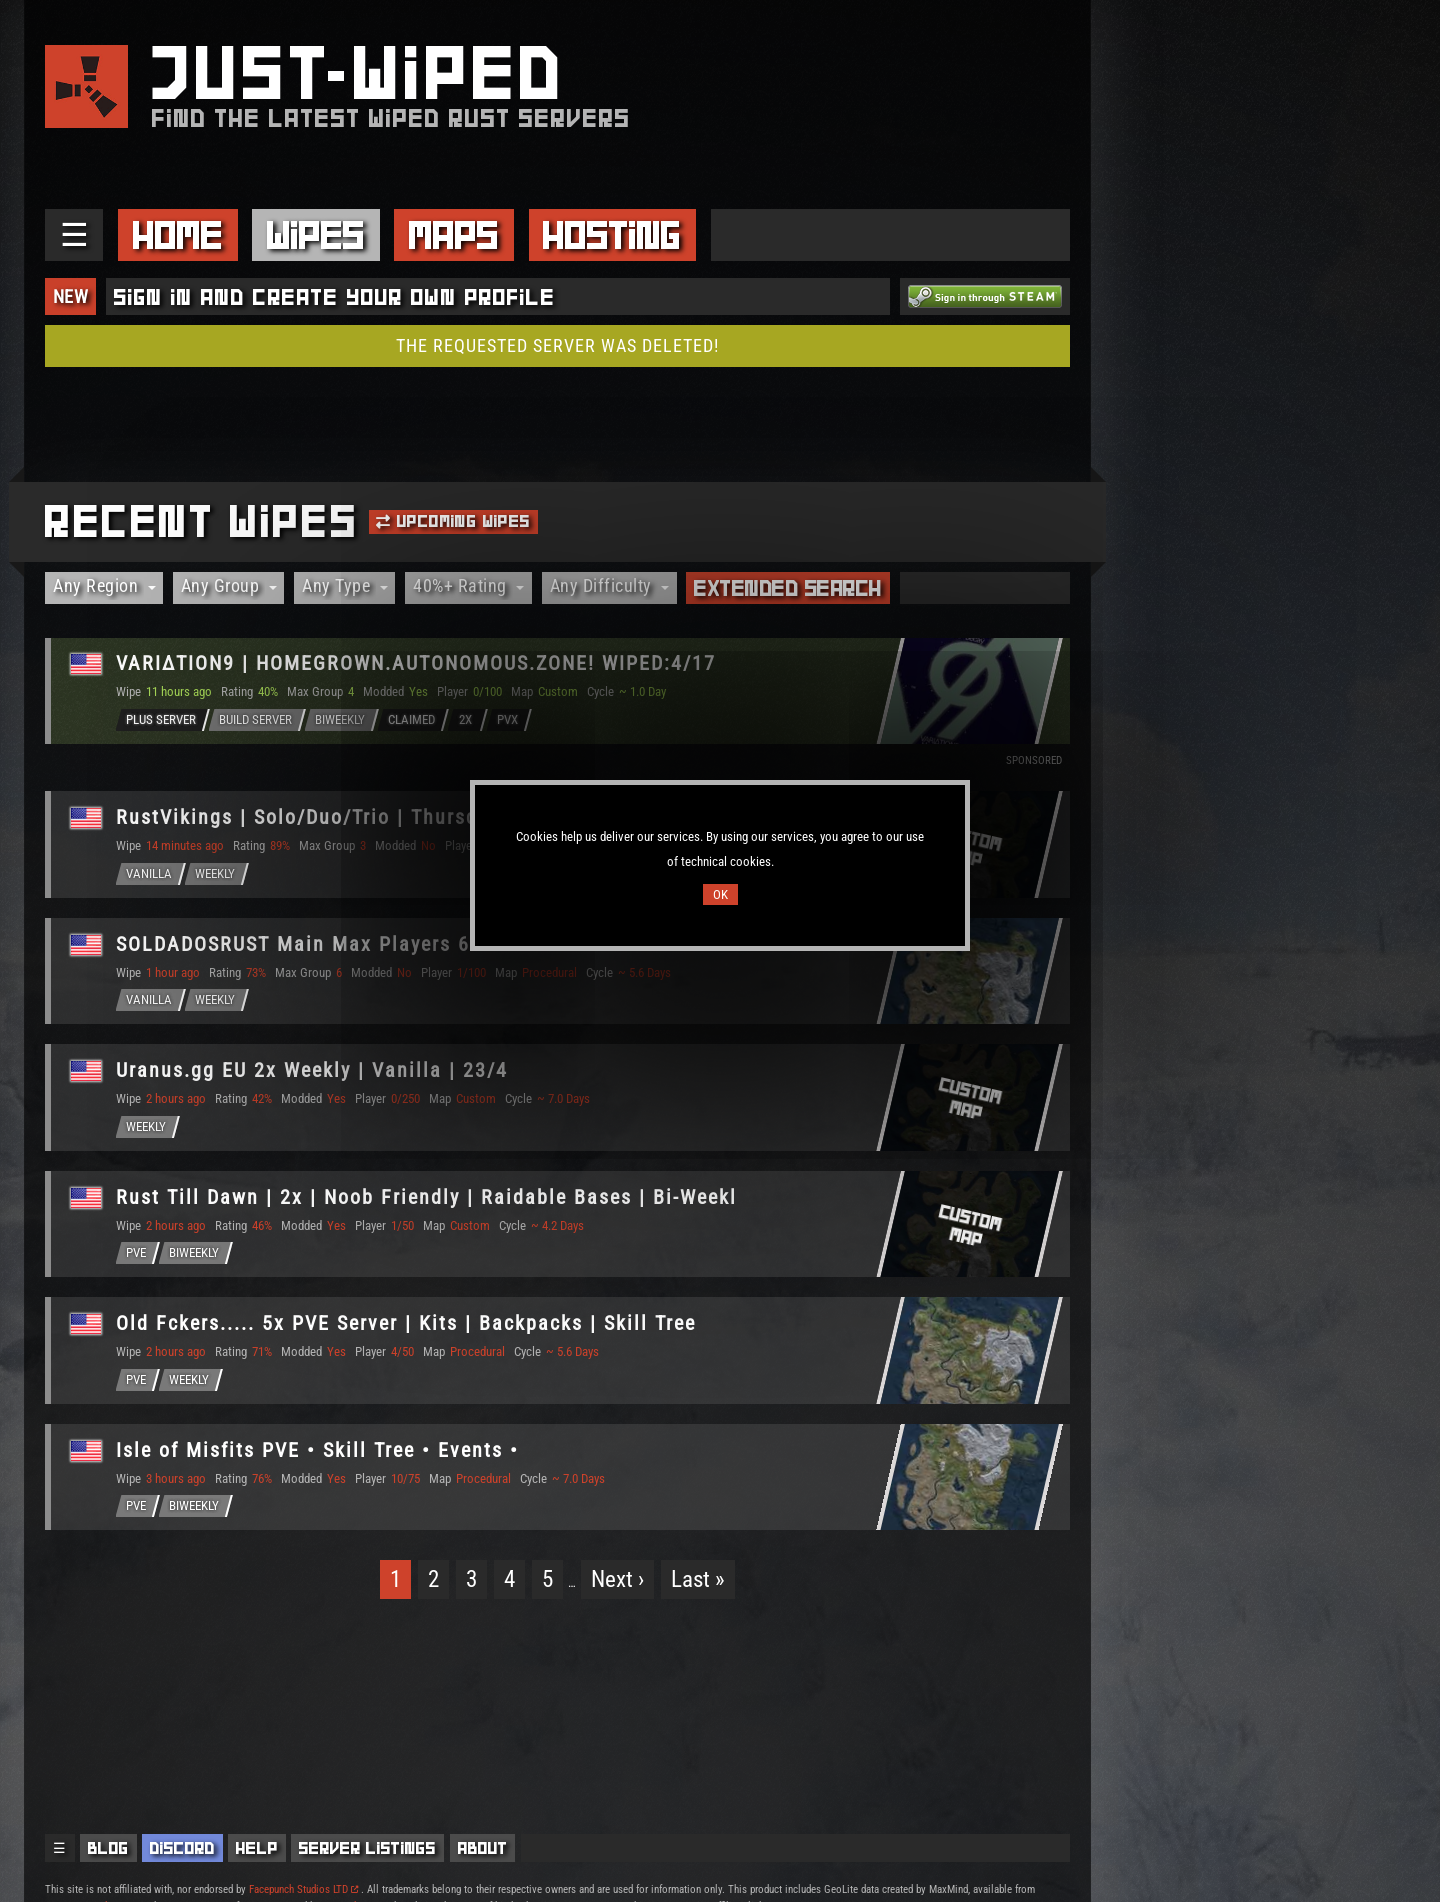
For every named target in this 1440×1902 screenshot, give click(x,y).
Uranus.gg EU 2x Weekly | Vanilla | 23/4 (313, 1071)
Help (257, 1848)
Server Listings (367, 1848)
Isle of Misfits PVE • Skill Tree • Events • (318, 1451)
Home (178, 235)
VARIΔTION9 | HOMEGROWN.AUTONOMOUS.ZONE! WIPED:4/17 (417, 664)
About (483, 1848)
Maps (454, 235)
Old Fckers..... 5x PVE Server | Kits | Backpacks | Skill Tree (407, 1324)
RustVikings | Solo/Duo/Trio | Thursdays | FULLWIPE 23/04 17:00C (443, 817)
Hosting (612, 235)
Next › (617, 1580)
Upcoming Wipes (453, 521)
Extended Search (788, 588)
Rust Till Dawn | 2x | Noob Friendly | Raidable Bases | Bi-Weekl (427, 1197)
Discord (182, 1848)
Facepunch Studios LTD (303, 1889)
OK (720, 894)
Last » (698, 1580)
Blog (108, 1848)
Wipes (316, 235)
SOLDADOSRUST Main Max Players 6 (294, 944)
